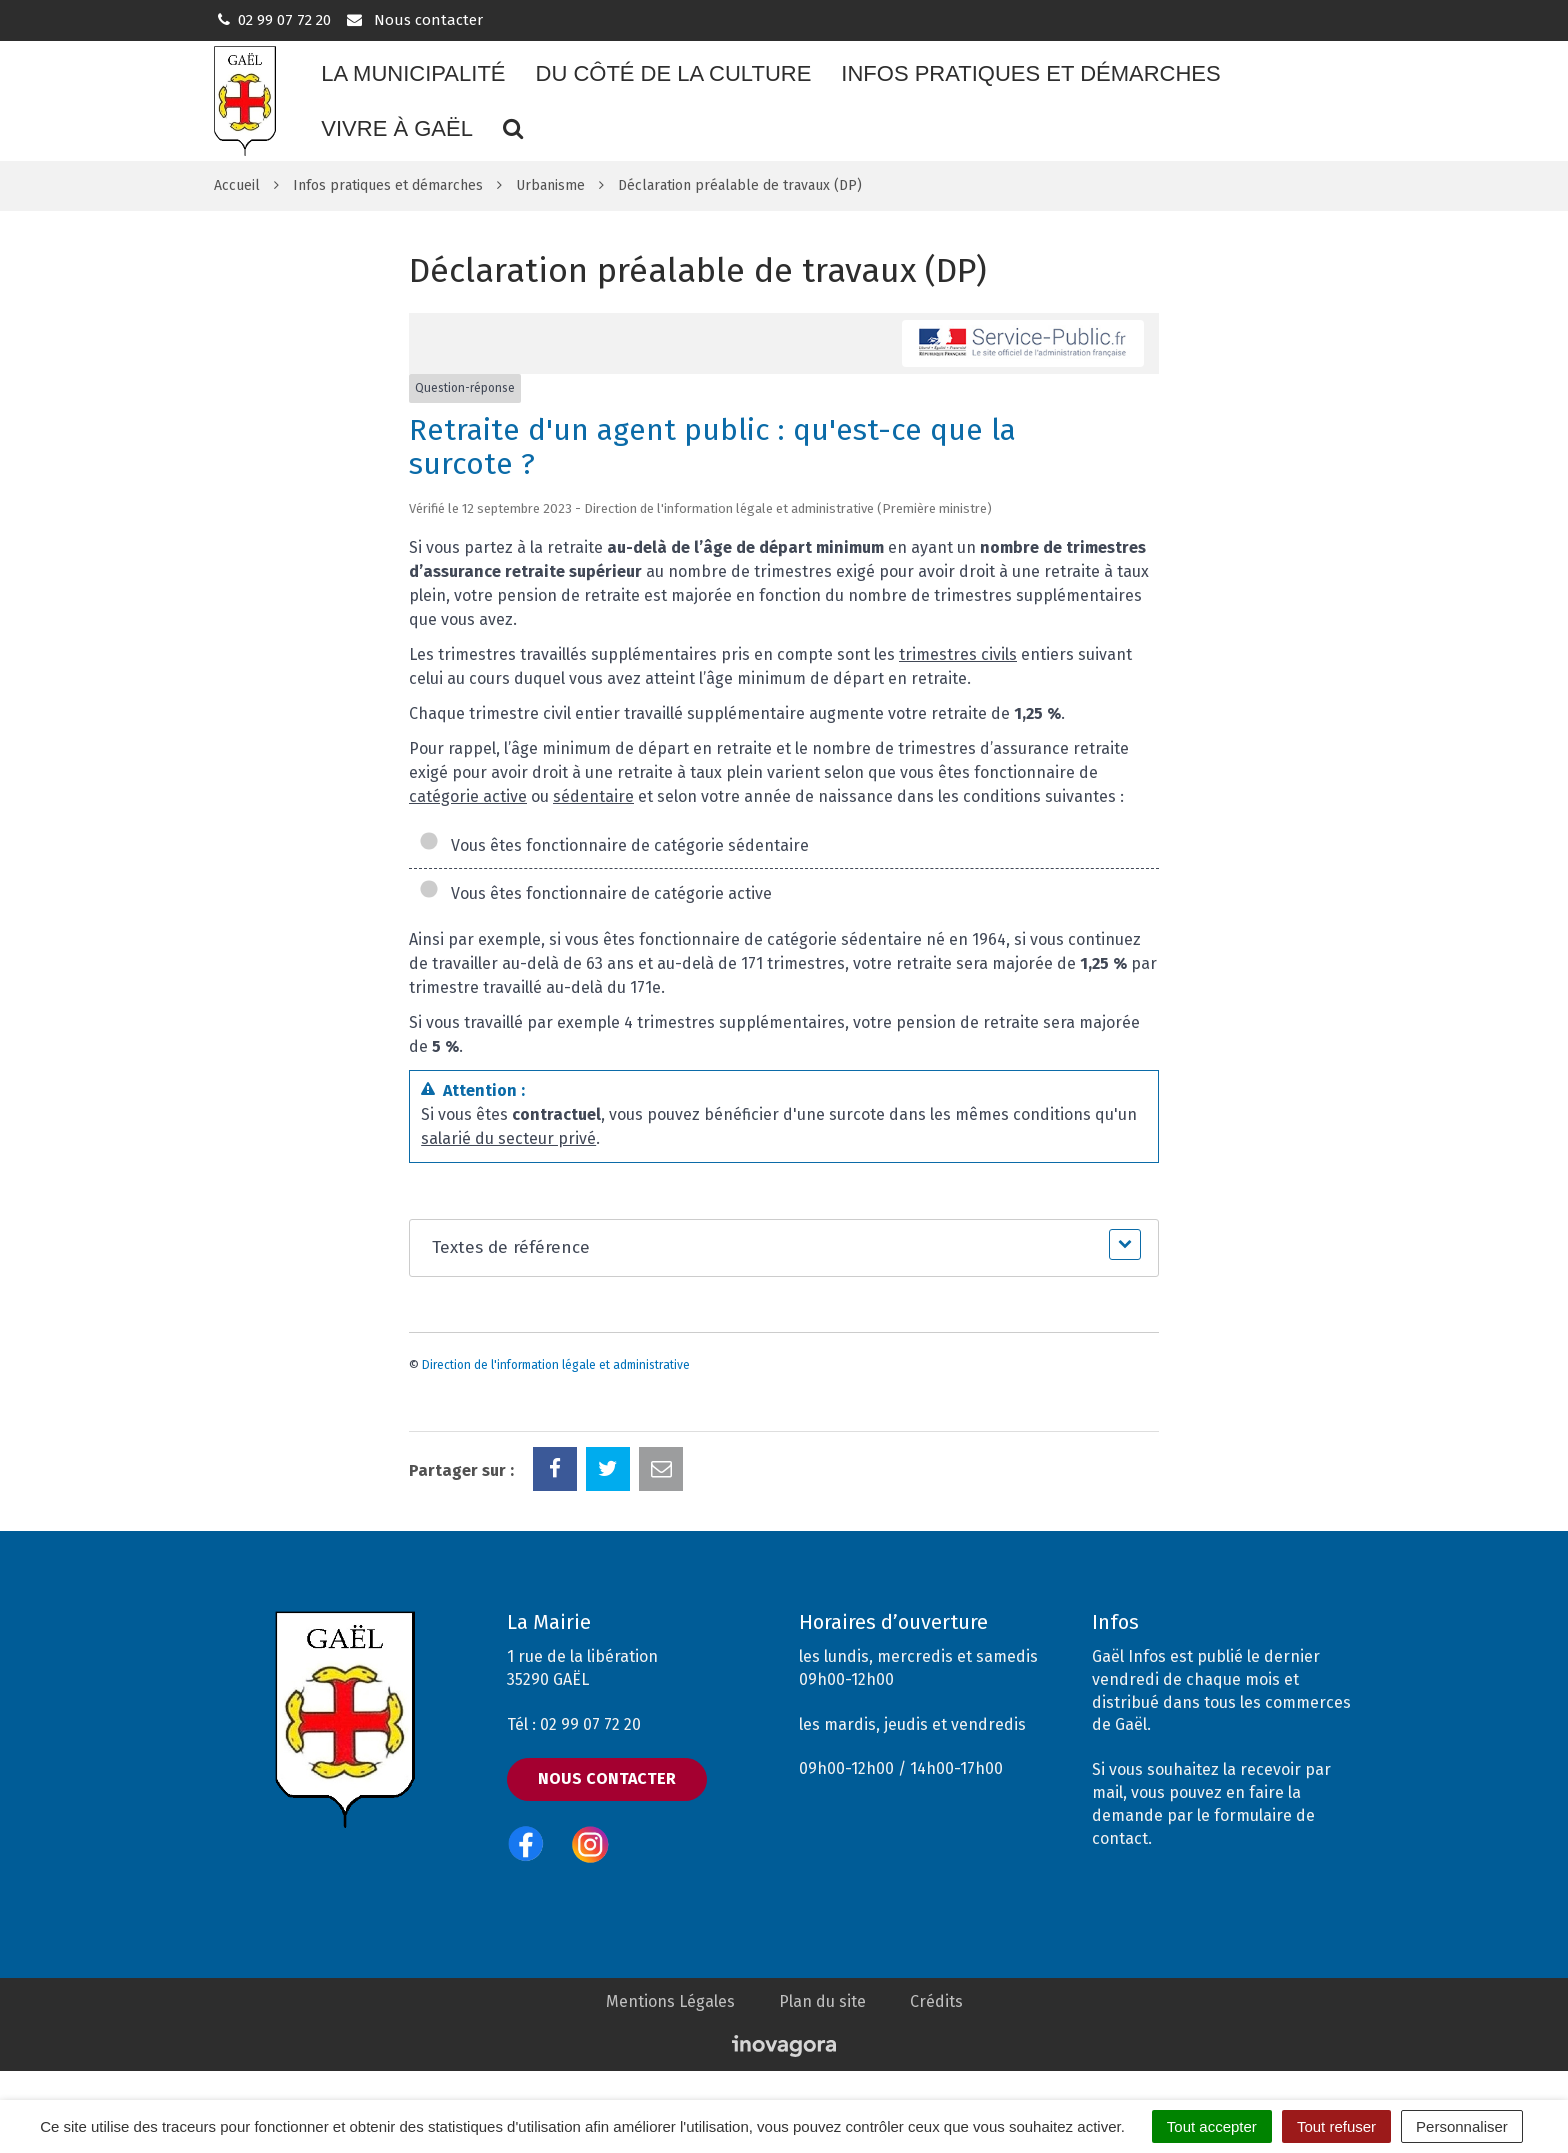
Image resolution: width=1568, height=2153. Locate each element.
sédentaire (593, 796)
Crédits (936, 2001)
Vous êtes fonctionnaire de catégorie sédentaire (614, 845)
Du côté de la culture (674, 73)
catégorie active (468, 796)
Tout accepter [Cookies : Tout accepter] (1212, 2126)
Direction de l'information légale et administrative (556, 1365)
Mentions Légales (670, 2001)
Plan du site (822, 2001)
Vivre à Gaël (397, 128)
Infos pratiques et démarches (1030, 73)
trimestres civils (958, 654)
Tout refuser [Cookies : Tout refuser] (1336, 2126)
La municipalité (413, 73)
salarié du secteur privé (508, 1138)
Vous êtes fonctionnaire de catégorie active (595, 893)
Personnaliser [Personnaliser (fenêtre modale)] (1462, 2126)
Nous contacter (413, 20)
